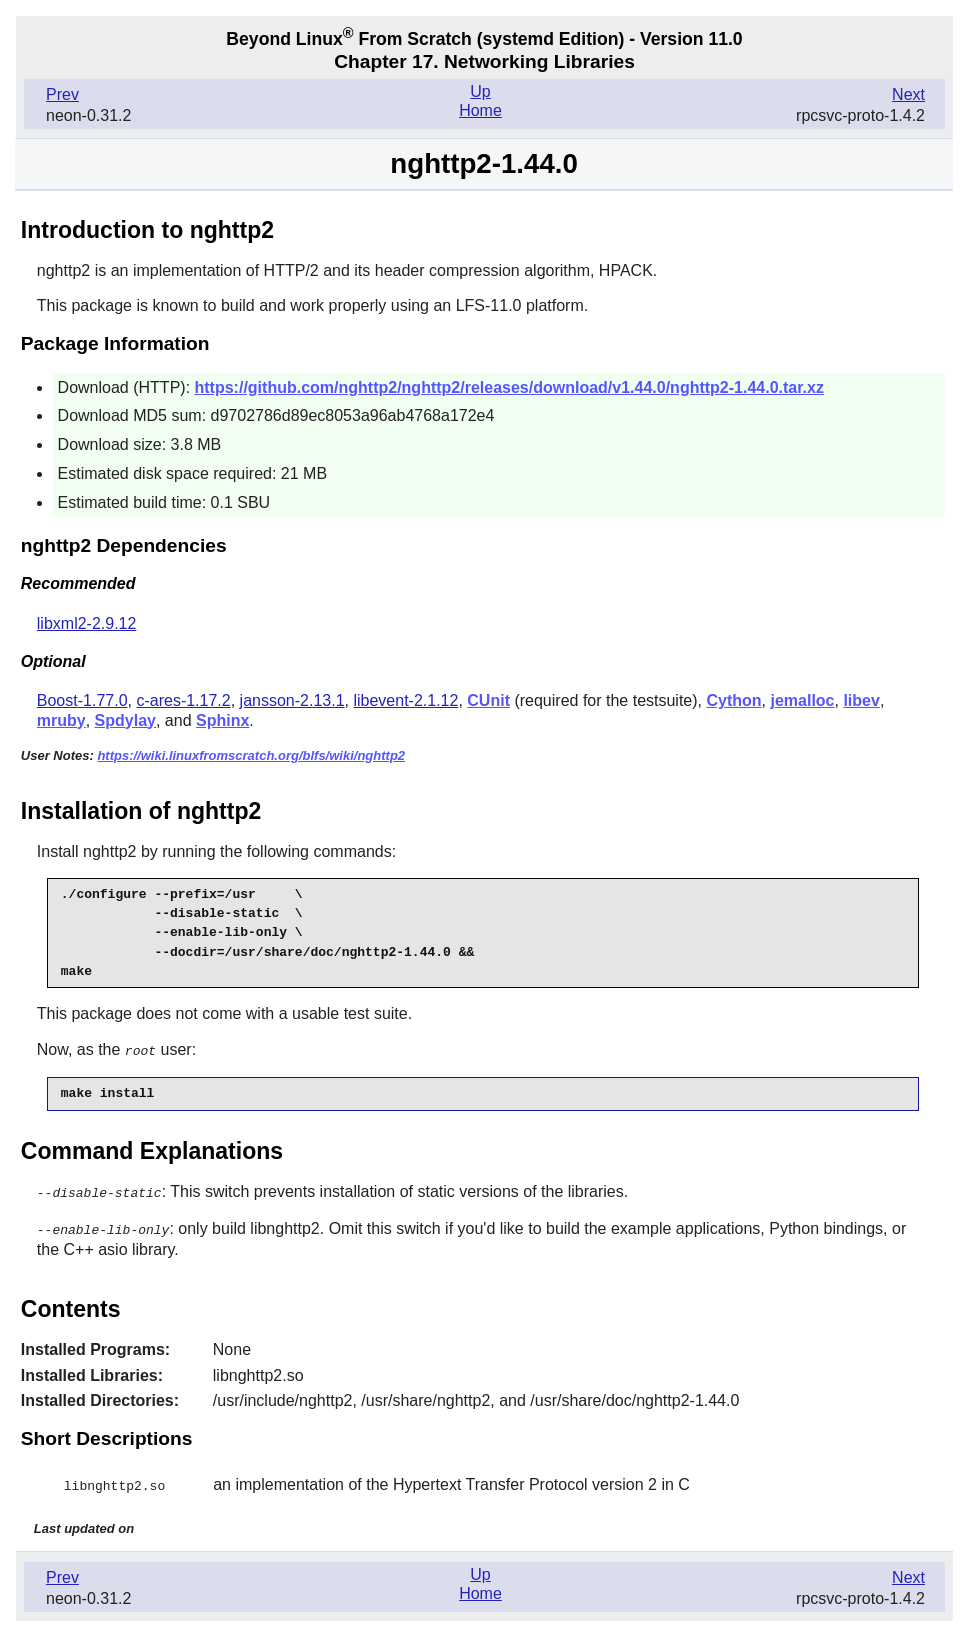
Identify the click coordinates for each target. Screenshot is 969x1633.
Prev (62, 94)
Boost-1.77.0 (82, 700)
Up (480, 91)
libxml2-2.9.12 (87, 623)
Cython (733, 700)
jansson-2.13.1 (292, 700)
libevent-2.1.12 (405, 700)
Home (480, 110)
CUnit (488, 700)
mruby (61, 720)
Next (908, 94)
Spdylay (125, 720)
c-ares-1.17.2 (183, 700)
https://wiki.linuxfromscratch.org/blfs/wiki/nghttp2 (251, 755)
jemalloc (802, 700)
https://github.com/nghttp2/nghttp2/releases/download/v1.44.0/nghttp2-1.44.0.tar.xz (509, 387)
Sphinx (222, 720)
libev (861, 700)
